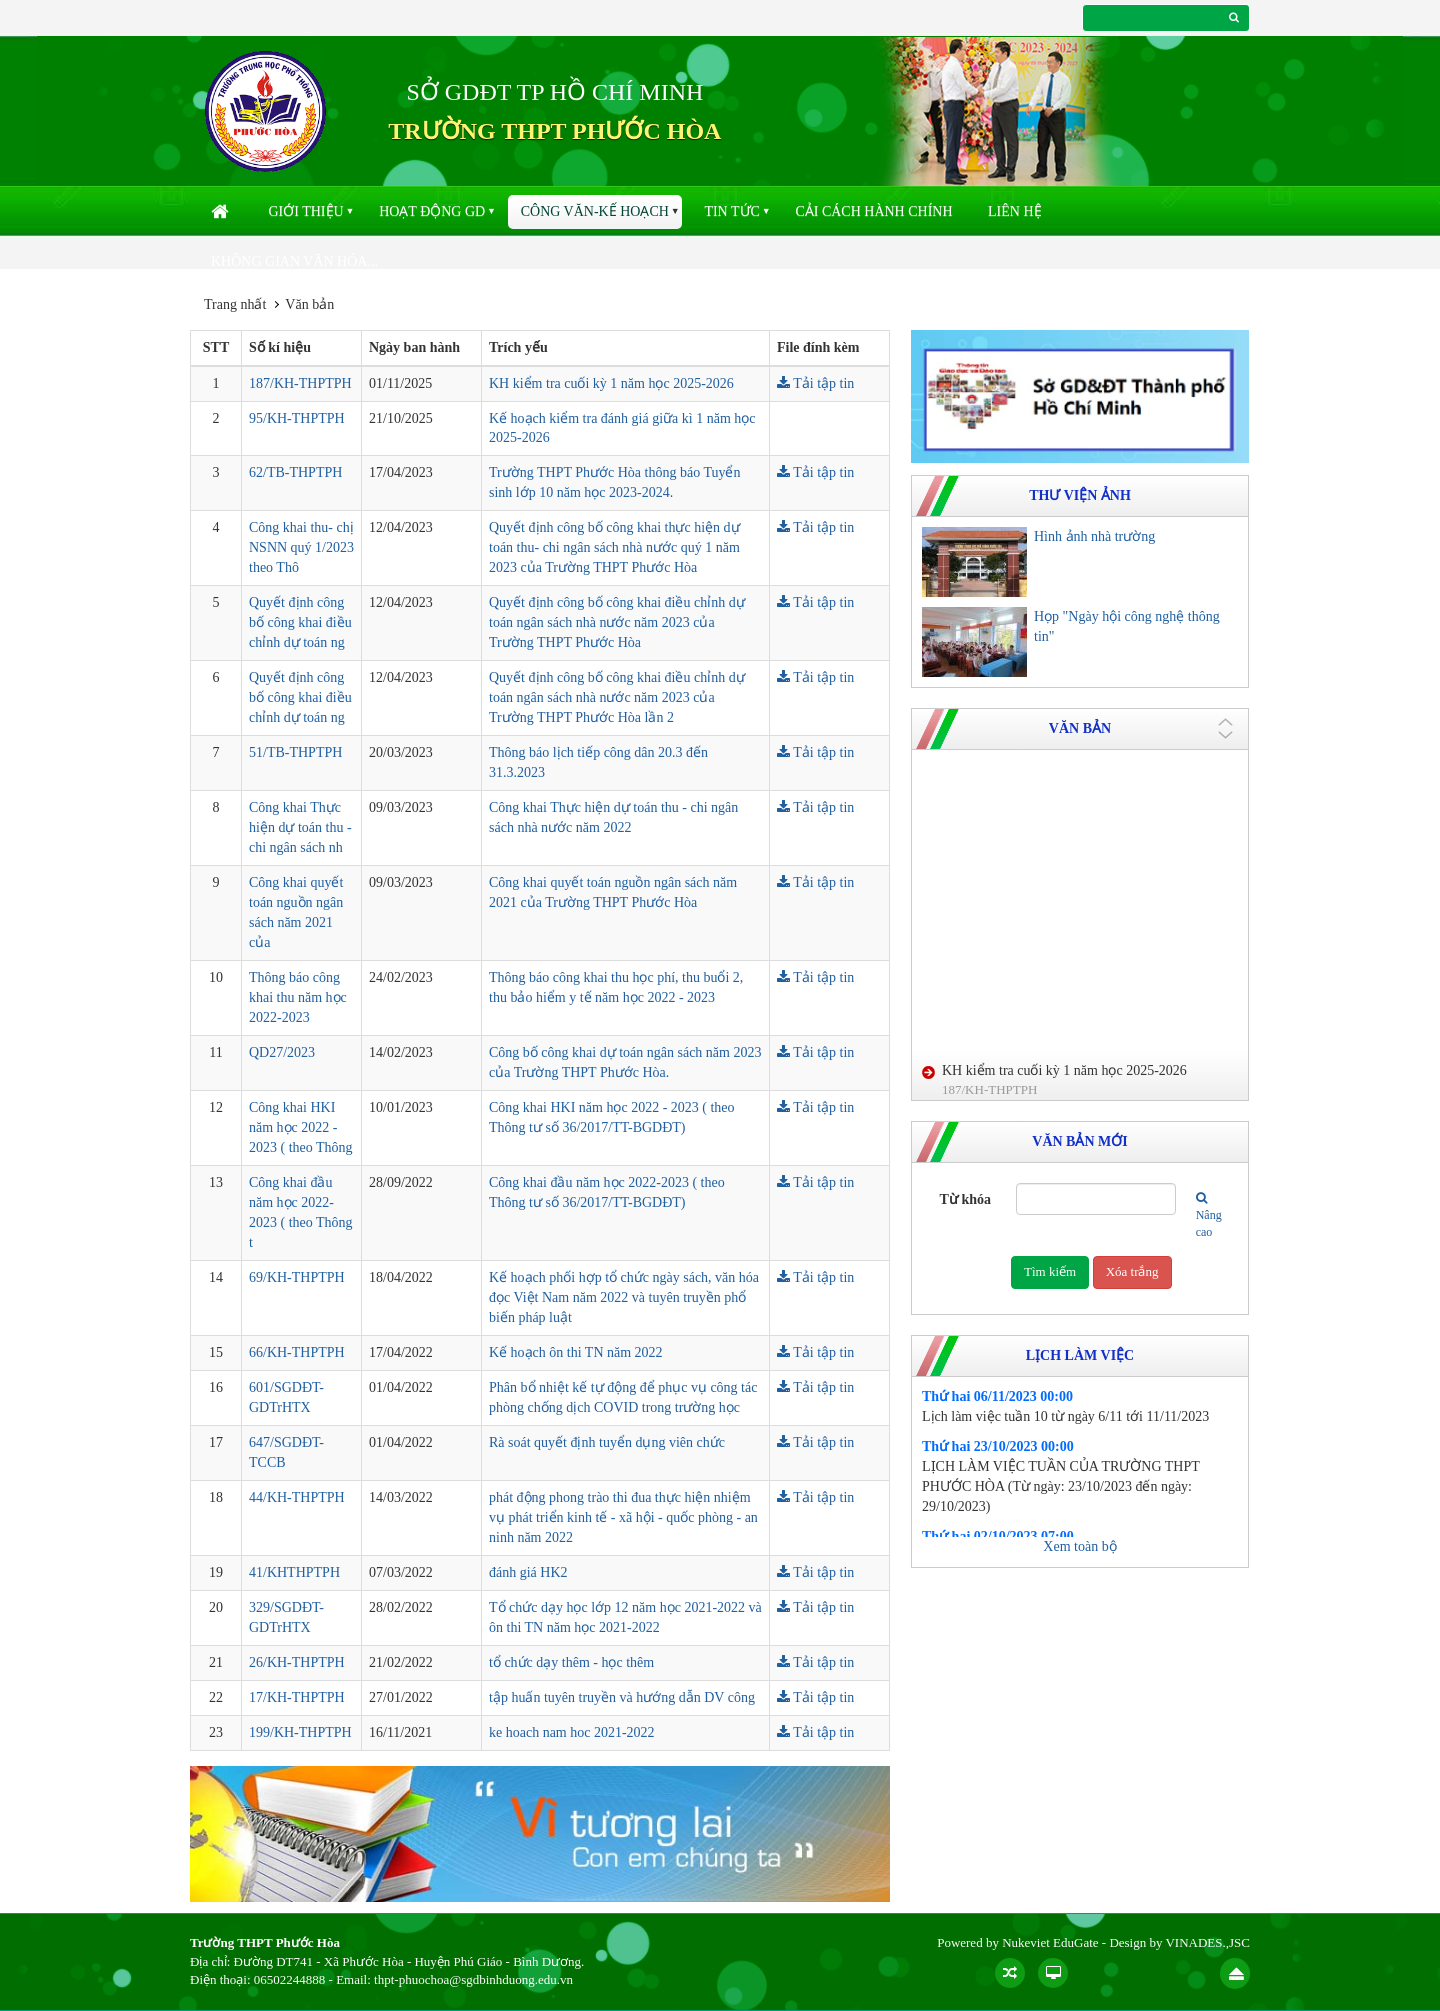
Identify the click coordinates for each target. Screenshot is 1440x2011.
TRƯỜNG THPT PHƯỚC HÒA (554, 131)
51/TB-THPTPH (295, 752)
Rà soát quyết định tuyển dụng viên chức (607, 1442)
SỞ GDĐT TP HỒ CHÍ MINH (554, 92)
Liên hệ (1015, 211)
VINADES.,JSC (1207, 1942)
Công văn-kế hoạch (595, 211)
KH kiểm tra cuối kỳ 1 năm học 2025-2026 (611, 383)
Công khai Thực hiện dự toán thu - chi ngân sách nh (300, 827)
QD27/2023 (282, 1052)
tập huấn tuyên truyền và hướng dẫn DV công (622, 1697)
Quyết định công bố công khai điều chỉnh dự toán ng (300, 622)
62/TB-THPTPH (295, 472)
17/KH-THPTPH (297, 1697)
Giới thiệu (306, 211)
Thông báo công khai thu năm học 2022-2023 (298, 997)
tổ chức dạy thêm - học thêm (571, 1662)
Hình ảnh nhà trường (1094, 536)
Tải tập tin (815, 383)
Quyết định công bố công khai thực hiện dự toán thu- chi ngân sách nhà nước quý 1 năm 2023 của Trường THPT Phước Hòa (614, 547)
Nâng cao (1209, 1215)
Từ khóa (965, 1199)
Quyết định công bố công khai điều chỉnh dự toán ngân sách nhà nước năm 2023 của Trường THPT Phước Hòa (617, 622)
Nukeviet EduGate (1050, 1942)
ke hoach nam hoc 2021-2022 (572, 1732)
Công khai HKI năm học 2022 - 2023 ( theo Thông (301, 1127)
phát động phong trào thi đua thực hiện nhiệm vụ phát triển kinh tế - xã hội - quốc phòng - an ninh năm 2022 (623, 1517)
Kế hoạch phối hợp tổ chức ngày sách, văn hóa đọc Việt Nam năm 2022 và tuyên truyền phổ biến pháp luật (624, 1297)
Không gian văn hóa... (294, 261)
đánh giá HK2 (528, 1572)
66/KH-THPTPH (297, 1352)
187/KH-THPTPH (300, 383)
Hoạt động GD (432, 211)
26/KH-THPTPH (297, 1662)
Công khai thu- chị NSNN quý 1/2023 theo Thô (301, 547)
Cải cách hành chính (873, 211)
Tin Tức (731, 211)
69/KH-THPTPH (297, 1277)
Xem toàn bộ (1079, 1546)
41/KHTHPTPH (294, 1572)
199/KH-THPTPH (300, 1732)
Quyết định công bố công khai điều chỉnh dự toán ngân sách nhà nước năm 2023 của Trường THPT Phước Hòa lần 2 (617, 697)
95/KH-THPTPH (297, 418)
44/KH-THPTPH (297, 1497)
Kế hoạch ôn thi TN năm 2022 (576, 1352)
